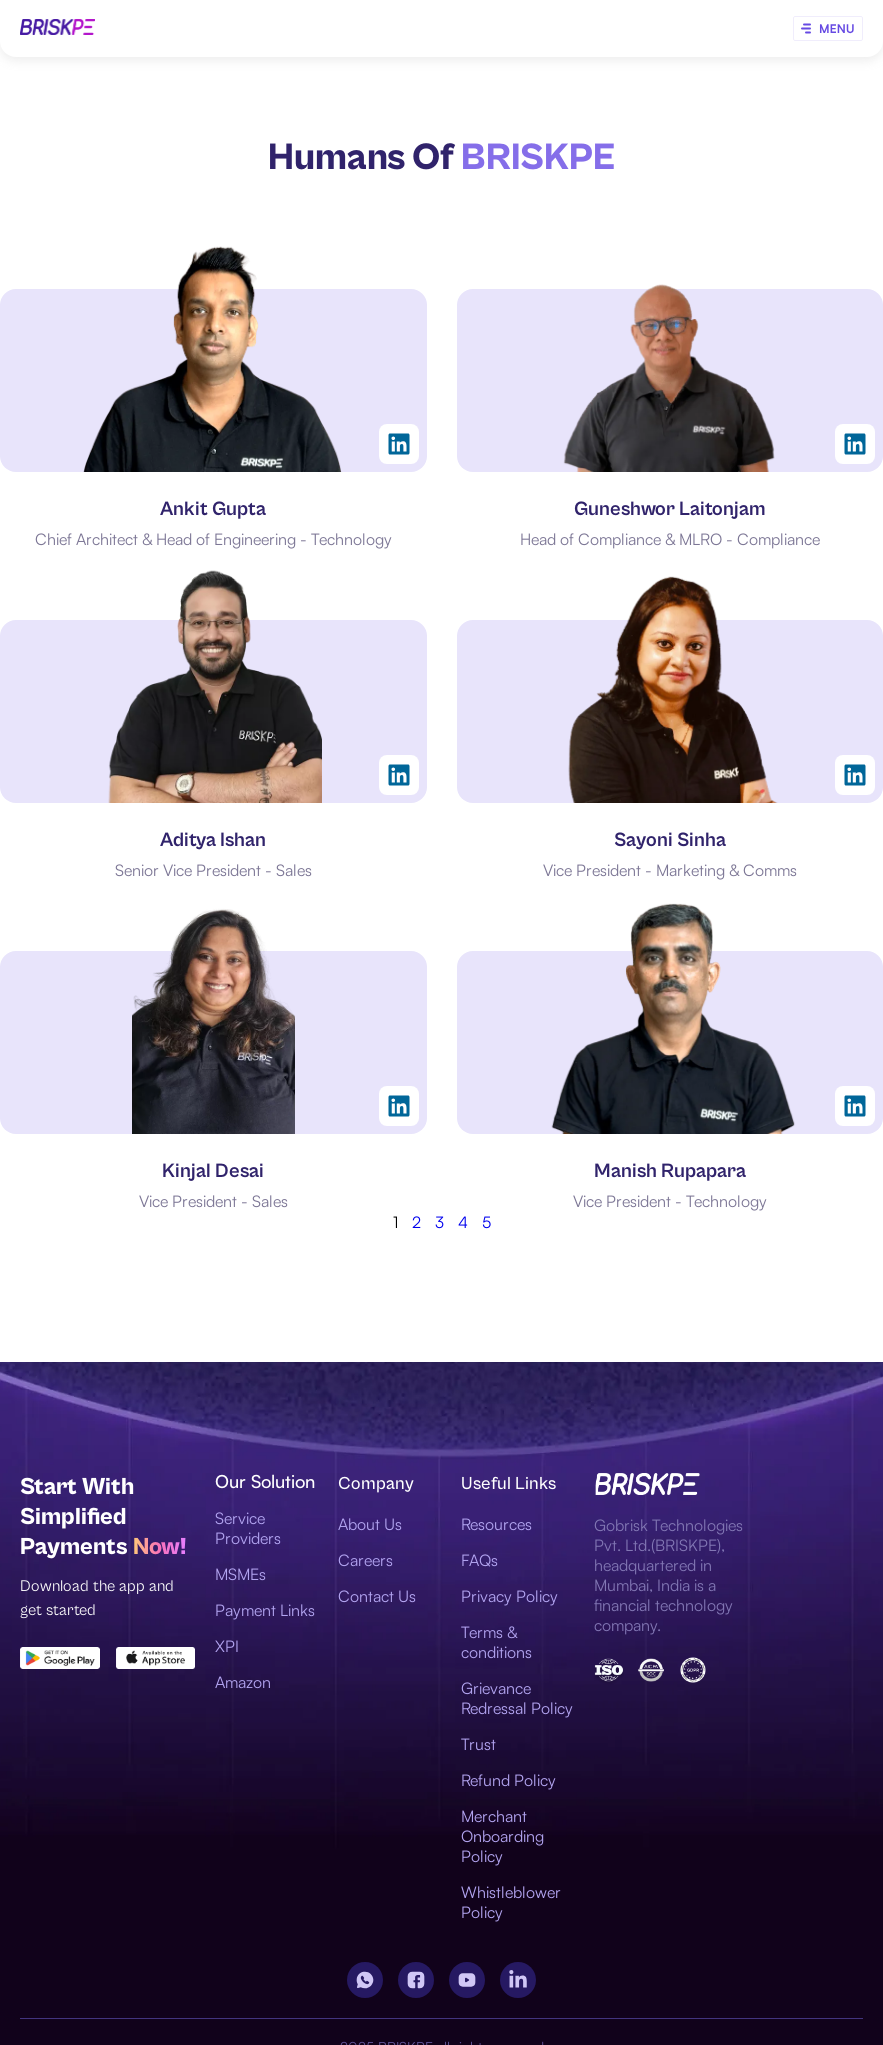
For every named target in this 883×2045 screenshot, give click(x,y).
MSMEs (240, 1574)
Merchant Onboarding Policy (502, 1836)
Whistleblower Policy (511, 1902)
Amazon (243, 1682)
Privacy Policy (509, 1596)
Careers (365, 1560)
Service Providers (248, 1528)
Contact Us (377, 1596)
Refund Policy (508, 1780)
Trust (478, 1744)
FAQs (479, 1560)
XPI (227, 1646)
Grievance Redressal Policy (517, 1698)
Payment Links (265, 1610)
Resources (496, 1524)
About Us (370, 1524)
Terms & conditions (496, 1642)
